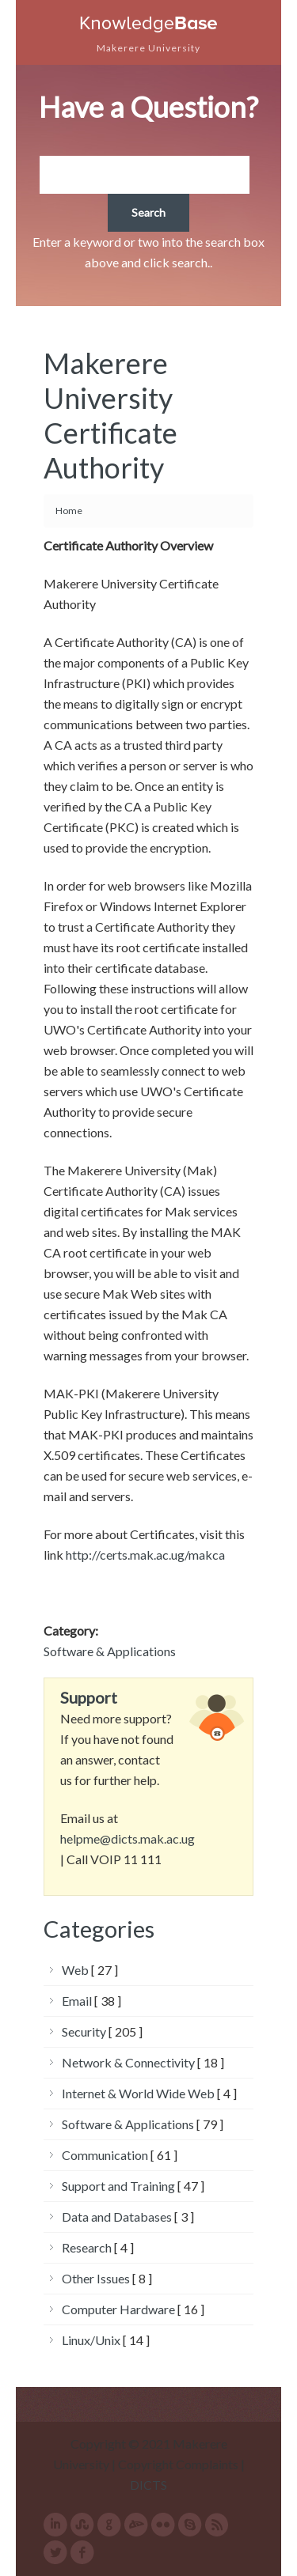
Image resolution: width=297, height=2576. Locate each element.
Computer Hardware (118, 2309)
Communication (105, 2154)
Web (75, 1969)
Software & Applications (110, 1651)
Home (68, 510)
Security (84, 2031)
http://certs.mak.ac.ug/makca (145, 1554)
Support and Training (118, 2185)
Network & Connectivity (128, 2062)
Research (87, 2247)
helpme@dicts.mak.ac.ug (127, 1838)
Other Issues (96, 2278)
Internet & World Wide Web (138, 2093)
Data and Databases (117, 2216)
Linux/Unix (91, 2339)
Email (77, 2000)
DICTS (148, 2484)
